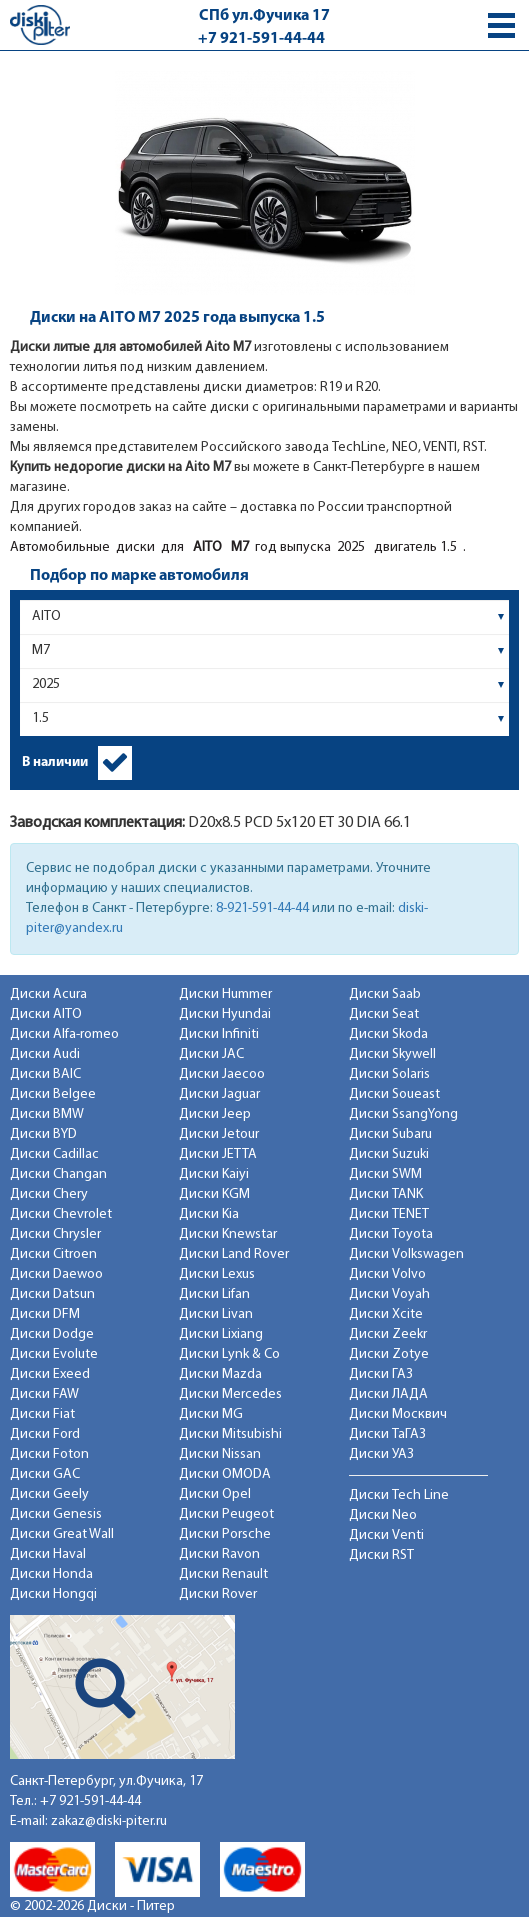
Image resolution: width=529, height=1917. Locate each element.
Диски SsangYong (403, 1114)
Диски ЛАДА (388, 1394)
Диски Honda (51, 1574)
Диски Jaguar (219, 1094)
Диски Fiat (42, 1414)
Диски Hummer (225, 994)
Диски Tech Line (399, 1495)
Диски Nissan (220, 1454)
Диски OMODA (225, 1474)
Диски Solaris (389, 1074)
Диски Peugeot (226, 1514)
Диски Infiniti (219, 1034)
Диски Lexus (217, 1274)
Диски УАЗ (381, 1454)
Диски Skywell (392, 1054)
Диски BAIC (45, 1074)
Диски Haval (48, 1554)
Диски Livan (216, 1314)
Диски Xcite (386, 1314)
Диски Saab (385, 994)
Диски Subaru (390, 1134)
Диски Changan (58, 1174)
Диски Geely (49, 1494)
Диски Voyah (389, 1294)
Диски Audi (45, 1054)
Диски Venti (386, 1535)
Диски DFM (45, 1314)
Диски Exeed (50, 1374)
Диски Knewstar (228, 1234)
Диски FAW (44, 1394)
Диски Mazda (220, 1374)
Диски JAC (211, 1054)
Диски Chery (49, 1194)
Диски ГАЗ (381, 1374)
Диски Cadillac (54, 1154)
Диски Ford (45, 1434)
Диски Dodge (52, 1334)
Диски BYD (43, 1134)
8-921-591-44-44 (262, 908)
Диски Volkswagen (406, 1254)
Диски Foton (49, 1454)
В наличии (55, 762)
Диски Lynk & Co (229, 1354)
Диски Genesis (56, 1514)
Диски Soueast (394, 1094)
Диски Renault (223, 1574)
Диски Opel (215, 1494)
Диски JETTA (218, 1154)
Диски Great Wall (62, 1534)
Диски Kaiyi (214, 1174)
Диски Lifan (214, 1294)
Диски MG (211, 1414)
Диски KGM (214, 1194)
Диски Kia (209, 1214)
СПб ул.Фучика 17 (264, 16)
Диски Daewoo (56, 1274)
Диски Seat (384, 1014)
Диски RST (381, 1555)
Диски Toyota (391, 1234)
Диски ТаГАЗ (387, 1434)
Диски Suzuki (389, 1154)
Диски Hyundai (225, 1014)
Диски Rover (218, 1594)
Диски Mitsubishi (230, 1434)
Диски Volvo (387, 1274)
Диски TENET (389, 1214)
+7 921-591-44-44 (261, 39)
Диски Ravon (219, 1554)
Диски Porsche (225, 1534)
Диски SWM (385, 1174)
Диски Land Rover (234, 1254)
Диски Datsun (52, 1294)
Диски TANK (386, 1194)
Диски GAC (45, 1474)
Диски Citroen (53, 1254)
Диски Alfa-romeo (64, 1034)
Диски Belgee (53, 1094)
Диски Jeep (215, 1114)
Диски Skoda (388, 1034)
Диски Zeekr (388, 1334)
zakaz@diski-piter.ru (109, 1821)
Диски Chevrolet (61, 1214)
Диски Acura (48, 994)
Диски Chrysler (55, 1234)
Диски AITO (46, 1014)
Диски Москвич (398, 1414)
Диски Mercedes (230, 1394)
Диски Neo (383, 1515)
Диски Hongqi (53, 1594)
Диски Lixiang (221, 1334)
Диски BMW (47, 1114)
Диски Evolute (54, 1354)
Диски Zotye (389, 1354)
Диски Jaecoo (222, 1074)
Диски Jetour (219, 1134)
